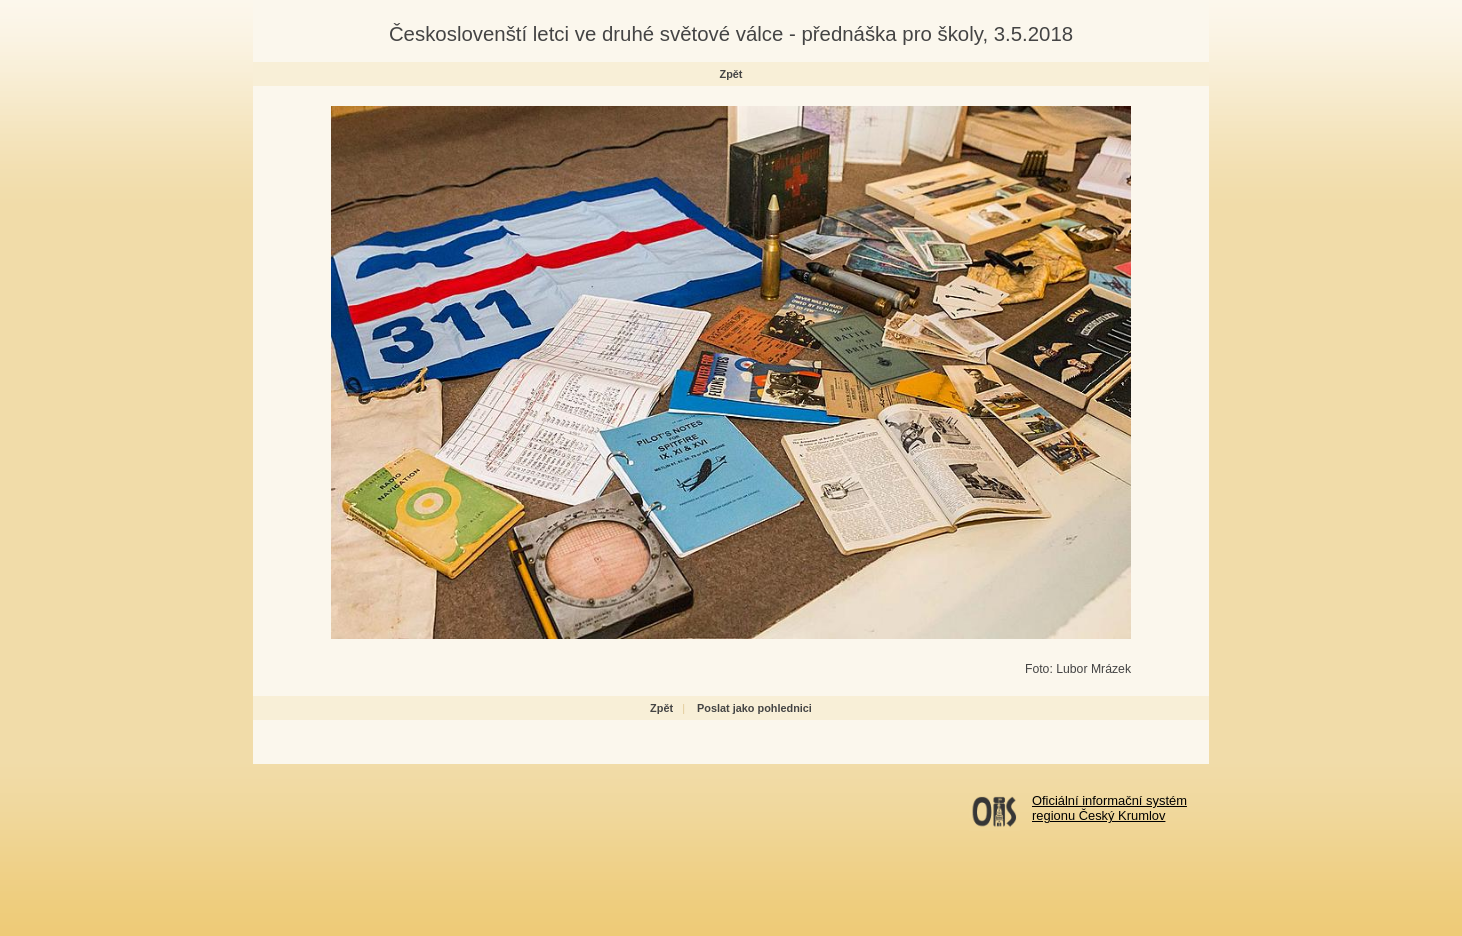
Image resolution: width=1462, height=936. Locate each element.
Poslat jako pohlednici (754, 708)
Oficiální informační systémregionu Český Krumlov (1109, 808)
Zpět (731, 74)
